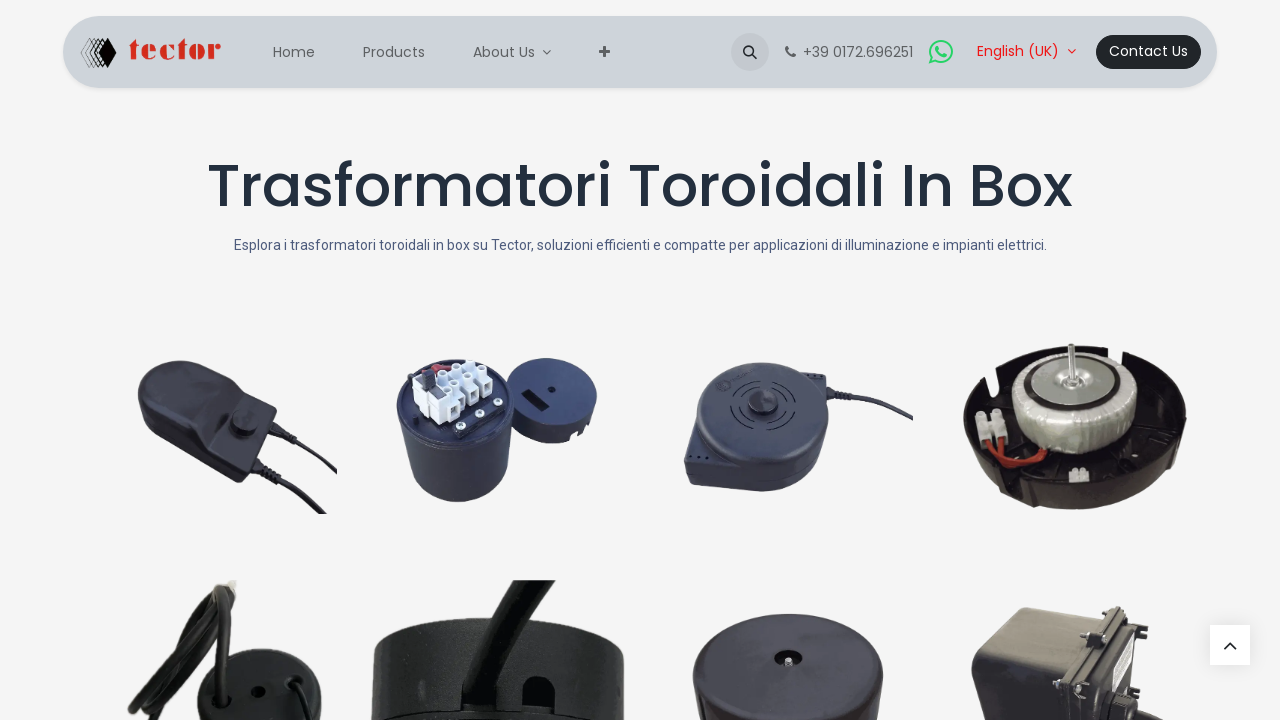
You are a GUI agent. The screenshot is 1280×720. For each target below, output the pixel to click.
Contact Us (1148, 51)
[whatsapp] (941, 52)
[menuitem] (294, 52)
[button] (750, 52)
